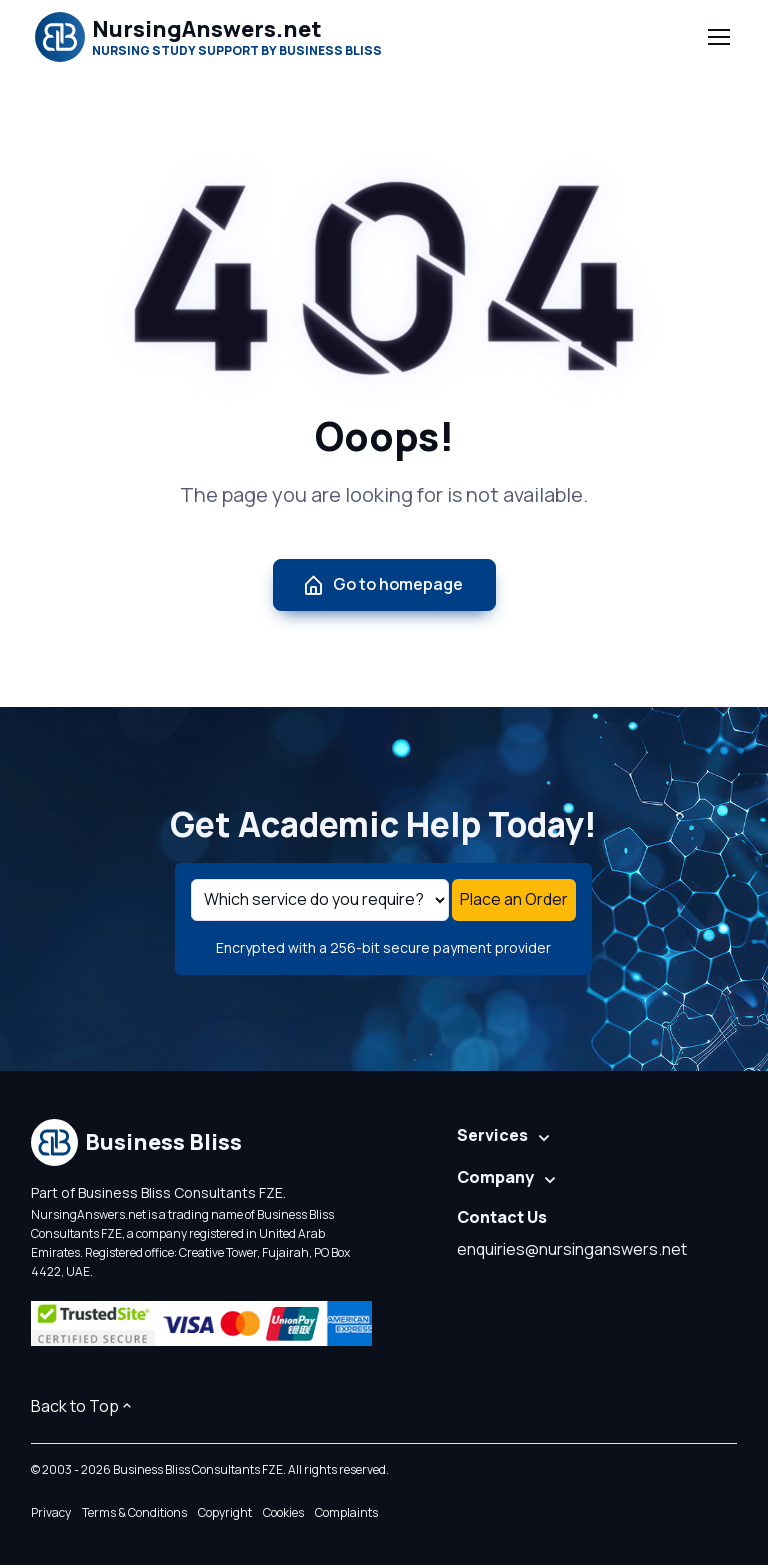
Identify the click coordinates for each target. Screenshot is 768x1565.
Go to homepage (382, 584)
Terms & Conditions (134, 1512)
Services (492, 1135)
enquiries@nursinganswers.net (572, 1249)
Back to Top (83, 1406)
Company (495, 1177)
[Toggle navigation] (718, 37)
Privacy (51, 1512)
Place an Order (514, 899)
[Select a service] (320, 900)
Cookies (283, 1512)
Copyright (225, 1512)
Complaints (346, 1512)
